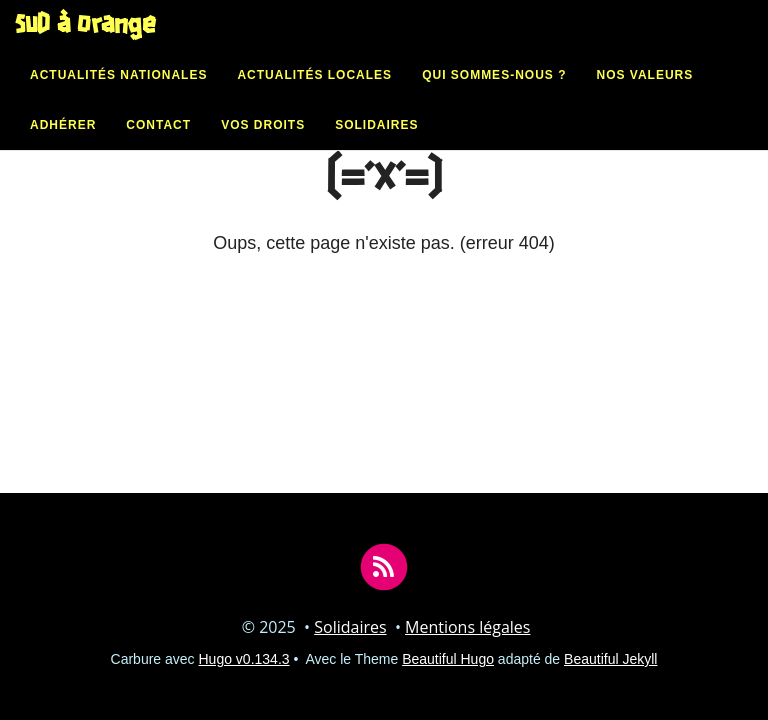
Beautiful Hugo (448, 659)
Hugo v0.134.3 (244, 659)
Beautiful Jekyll (610, 659)
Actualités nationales (118, 95)
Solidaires (376, 145)
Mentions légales (467, 627)
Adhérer (63, 145)
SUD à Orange (85, 45)
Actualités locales (314, 95)
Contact (158, 145)
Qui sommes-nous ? (494, 95)
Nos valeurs (644, 95)
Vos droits (263, 145)
